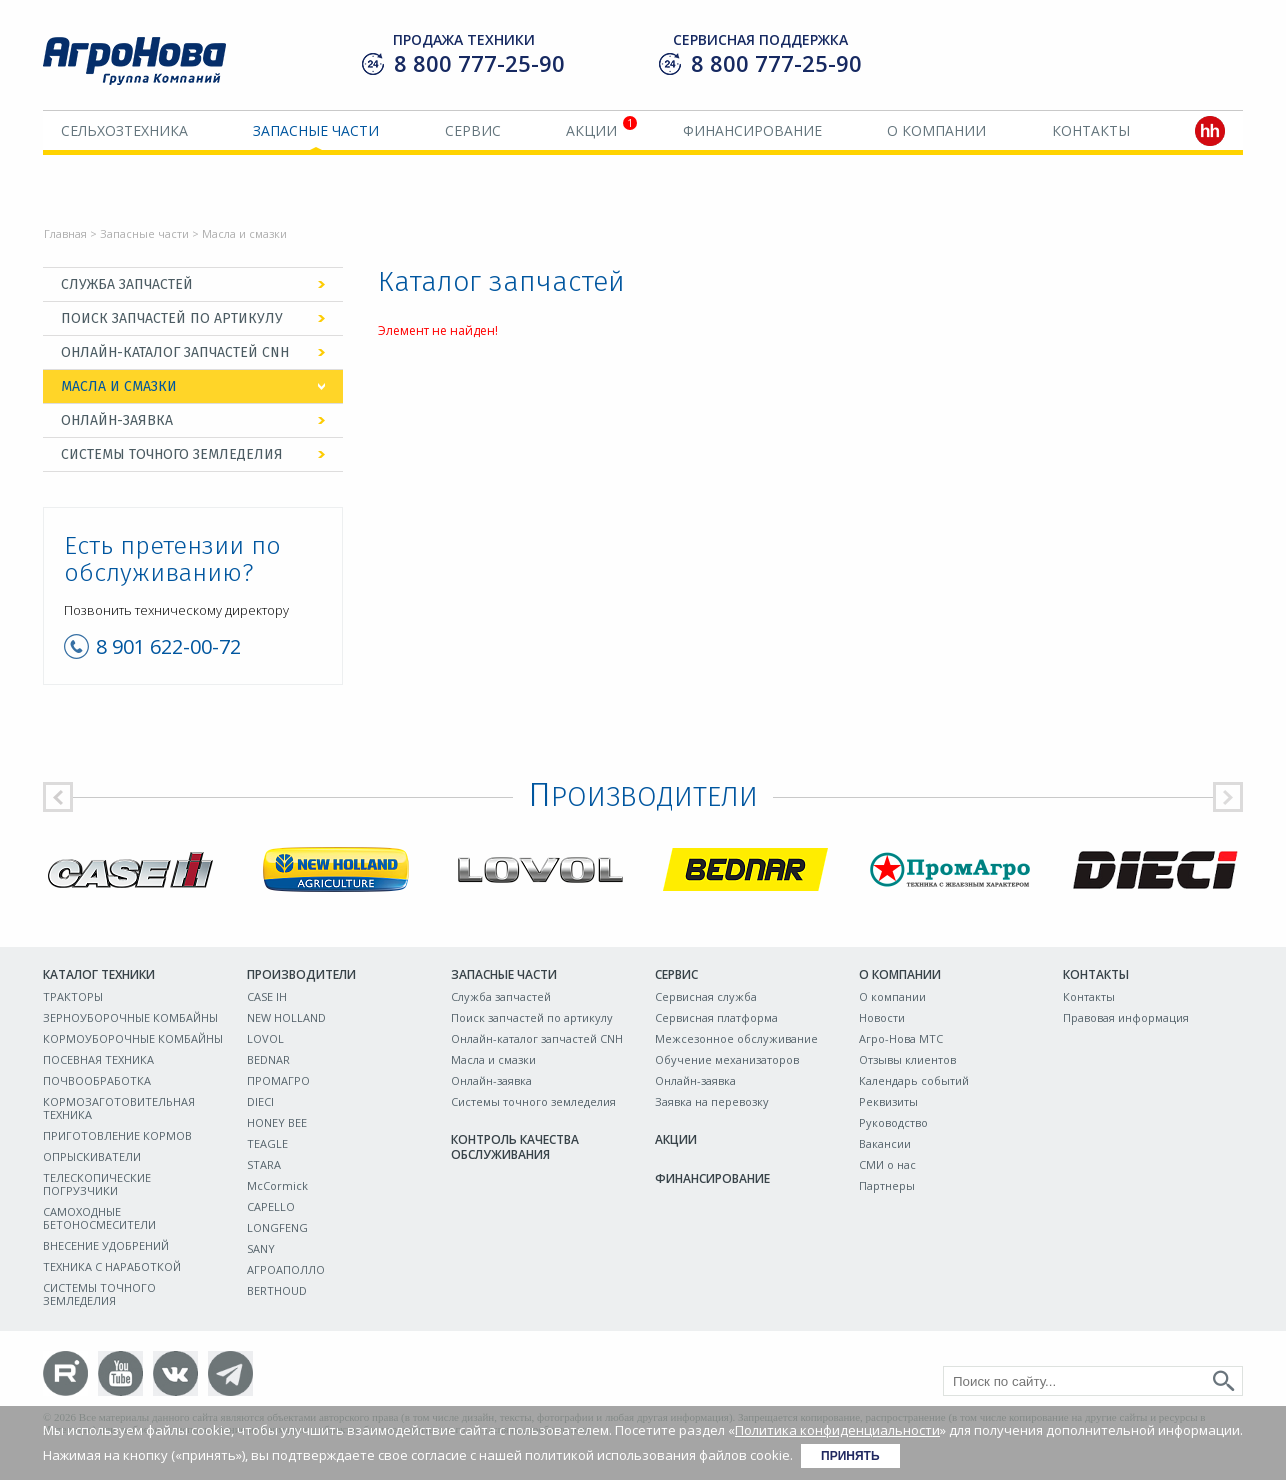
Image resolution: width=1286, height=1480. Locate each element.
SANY (261, 1248)
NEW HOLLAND (286, 1017)
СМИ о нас (887, 1164)
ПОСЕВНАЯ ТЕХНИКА (98, 1059)
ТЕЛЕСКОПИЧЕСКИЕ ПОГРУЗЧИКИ (97, 1184)
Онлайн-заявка (117, 420)
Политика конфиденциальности (837, 1430)
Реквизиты (888, 1101)
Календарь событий (914, 1080)
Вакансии (885, 1143)
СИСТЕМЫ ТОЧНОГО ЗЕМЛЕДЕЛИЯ (99, 1294)
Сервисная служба (706, 996)
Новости (882, 1017)
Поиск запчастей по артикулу (172, 318)
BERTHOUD (277, 1290)
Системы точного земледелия (172, 454)
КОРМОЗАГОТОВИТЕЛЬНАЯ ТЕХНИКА (119, 1108)
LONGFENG (277, 1227)
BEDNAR (268, 1059)
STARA (264, 1164)
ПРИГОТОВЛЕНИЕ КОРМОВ (117, 1135)
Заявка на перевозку (712, 1101)
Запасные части (316, 130)
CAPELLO (271, 1206)
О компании (936, 130)
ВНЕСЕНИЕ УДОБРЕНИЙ (106, 1245)
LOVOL (265, 1038)
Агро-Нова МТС (901, 1038)
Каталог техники (99, 974)
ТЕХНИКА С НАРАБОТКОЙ (112, 1266)
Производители (301, 974)
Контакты (1091, 130)
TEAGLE (267, 1143)
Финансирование (752, 130)
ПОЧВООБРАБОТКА (97, 1080)
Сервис (473, 130)
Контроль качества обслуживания (515, 1147)
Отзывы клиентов (907, 1059)
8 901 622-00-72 (168, 646)
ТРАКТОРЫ (73, 996)
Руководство (893, 1122)
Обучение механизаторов (727, 1059)
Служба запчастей (127, 284)
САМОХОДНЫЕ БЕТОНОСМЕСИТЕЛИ (99, 1218)
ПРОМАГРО (278, 1080)
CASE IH (267, 996)
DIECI (260, 1101)
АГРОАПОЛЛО (286, 1269)
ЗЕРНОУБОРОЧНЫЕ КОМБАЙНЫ (130, 1017)
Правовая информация (1126, 1017)
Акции (591, 130)
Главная (65, 233)
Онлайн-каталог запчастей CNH (175, 352)
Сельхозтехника (124, 130)
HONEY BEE (277, 1122)
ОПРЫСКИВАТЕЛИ (92, 1156)
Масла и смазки (119, 386)
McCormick (277, 1185)
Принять (850, 1456)
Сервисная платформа (716, 1017)
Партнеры (887, 1185)
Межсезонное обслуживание (736, 1038)
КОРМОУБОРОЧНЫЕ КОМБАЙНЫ (133, 1038)
